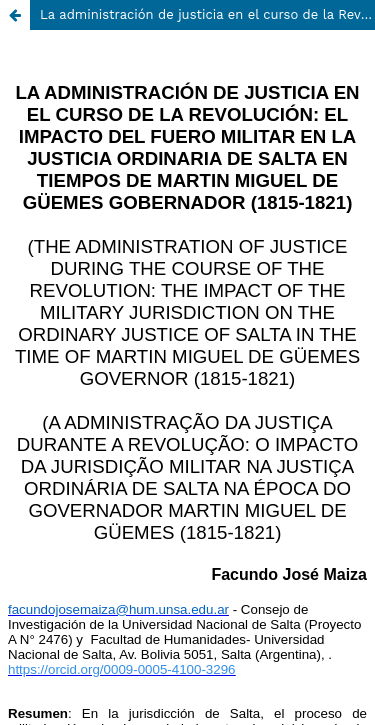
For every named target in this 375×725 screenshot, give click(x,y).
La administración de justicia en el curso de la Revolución (207, 14)
